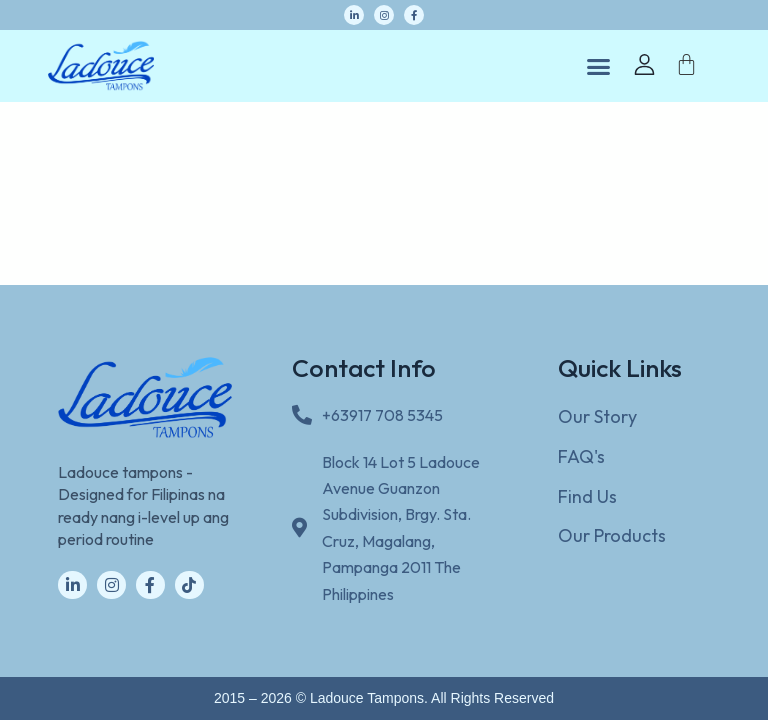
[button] (599, 66)
